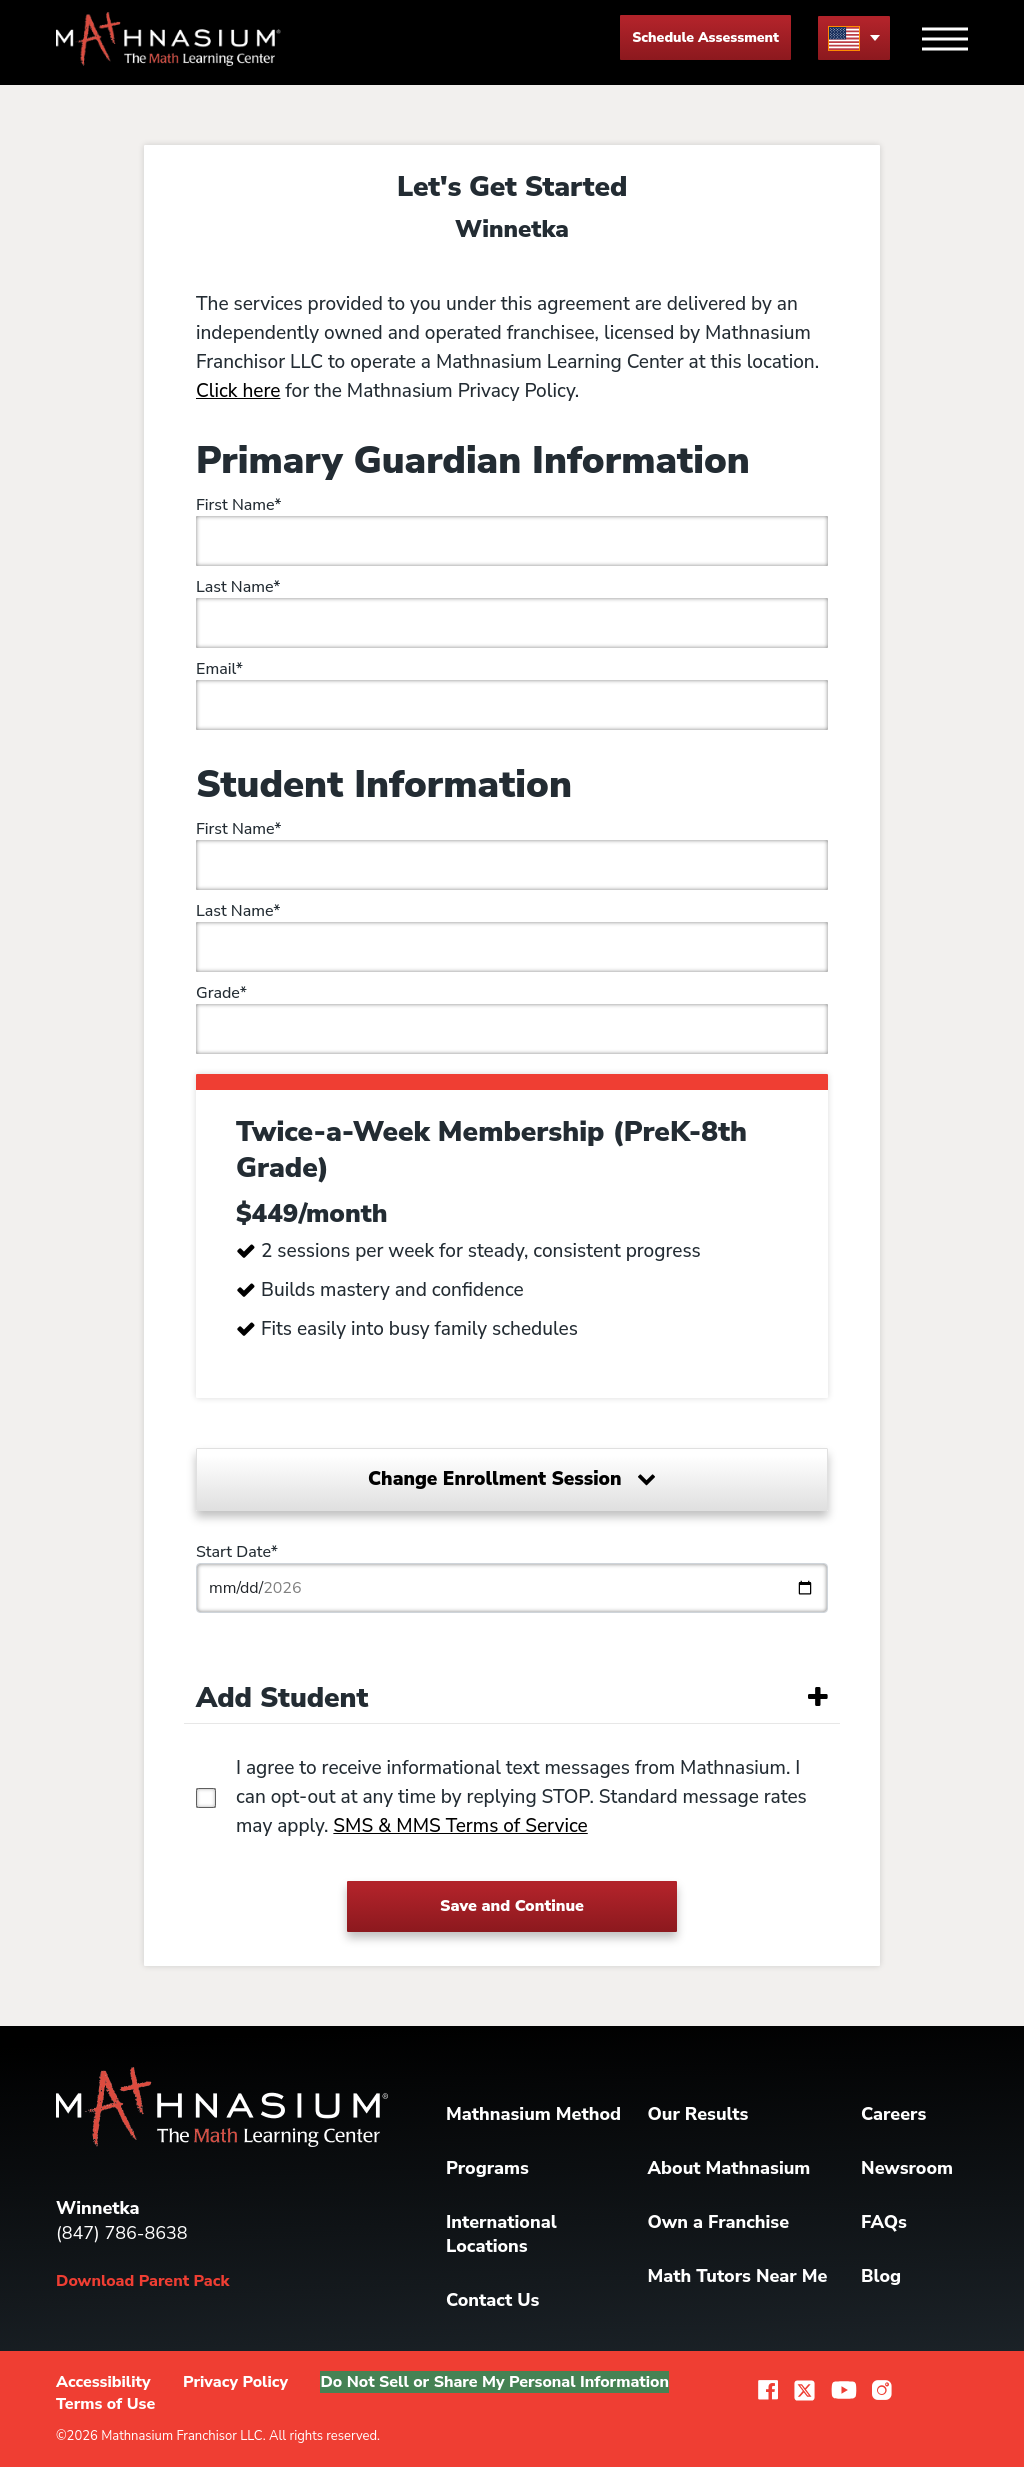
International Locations (501, 2234)
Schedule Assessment (705, 37)
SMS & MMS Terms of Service (460, 1826)
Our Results (698, 2114)
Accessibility (103, 2382)
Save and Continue (512, 1906)
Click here (238, 391)
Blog (881, 2276)
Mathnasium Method (533, 2114)
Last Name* (238, 587)
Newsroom (907, 2168)
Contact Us (492, 2300)
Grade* (221, 993)
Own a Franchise (719, 2222)
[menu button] (854, 37)
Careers (893, 2114)
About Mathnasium (729, 2168)
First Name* (239, 505)
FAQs (884, 2222)
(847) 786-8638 (122, 2233)
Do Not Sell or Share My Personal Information (494, 2382)
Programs (487, 2168)
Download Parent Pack (142, 2281)
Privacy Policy (235, 2382)
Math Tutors (738, 2276)
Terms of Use (105, 2404)
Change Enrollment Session (512, 1479)
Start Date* (237, 1552)
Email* (219, 669)
